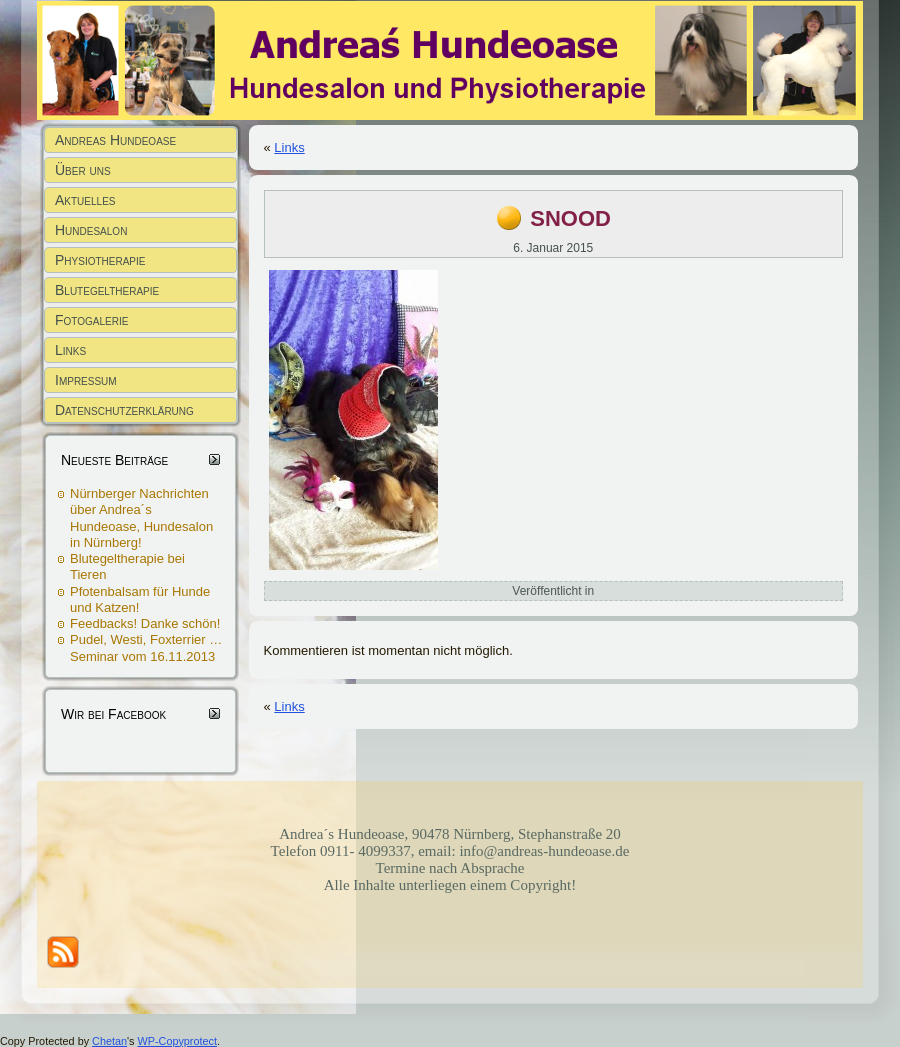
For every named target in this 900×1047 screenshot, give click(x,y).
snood (570, 215)
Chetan (109, 1041)
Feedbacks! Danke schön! (145, 623)
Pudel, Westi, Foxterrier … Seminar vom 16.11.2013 (146, 647)
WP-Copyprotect (177, 1041)
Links (289, 147)
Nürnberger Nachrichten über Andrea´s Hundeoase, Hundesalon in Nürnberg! (141, 518)
